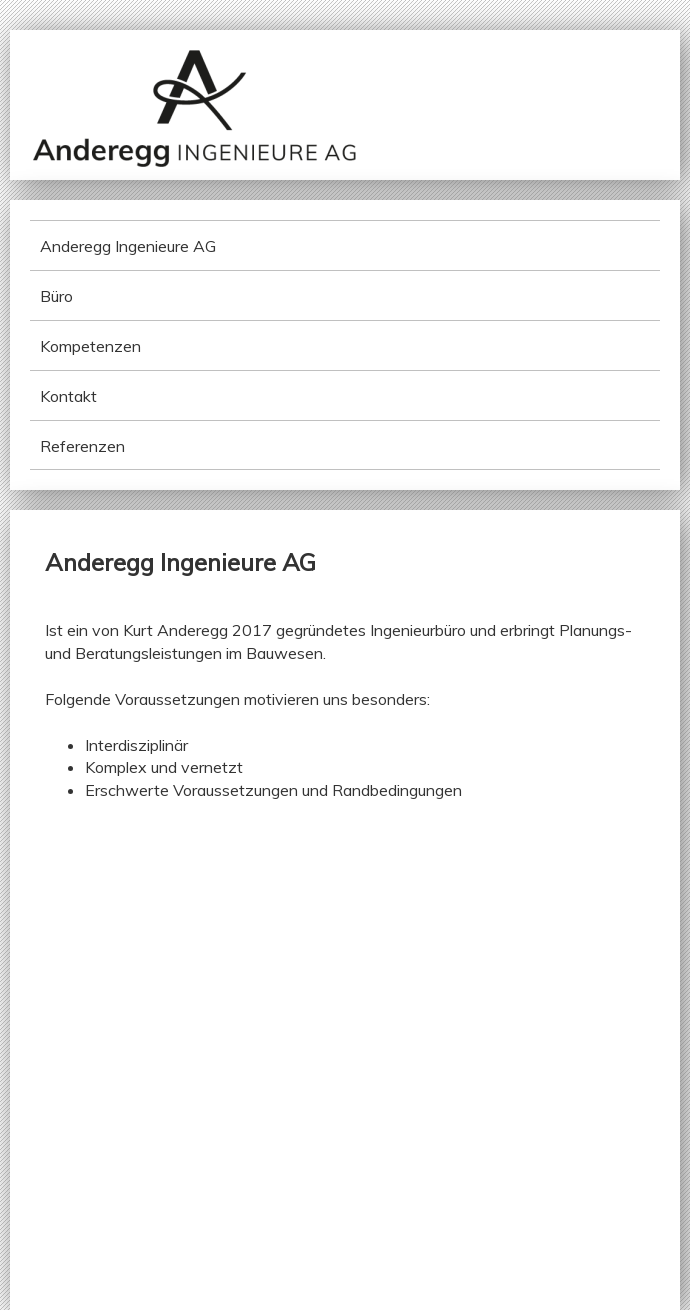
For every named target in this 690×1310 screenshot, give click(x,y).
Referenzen (82, 446)
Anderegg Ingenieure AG (128, 246)
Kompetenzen (90, 346)
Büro (56, 296)
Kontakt (68, 396)
